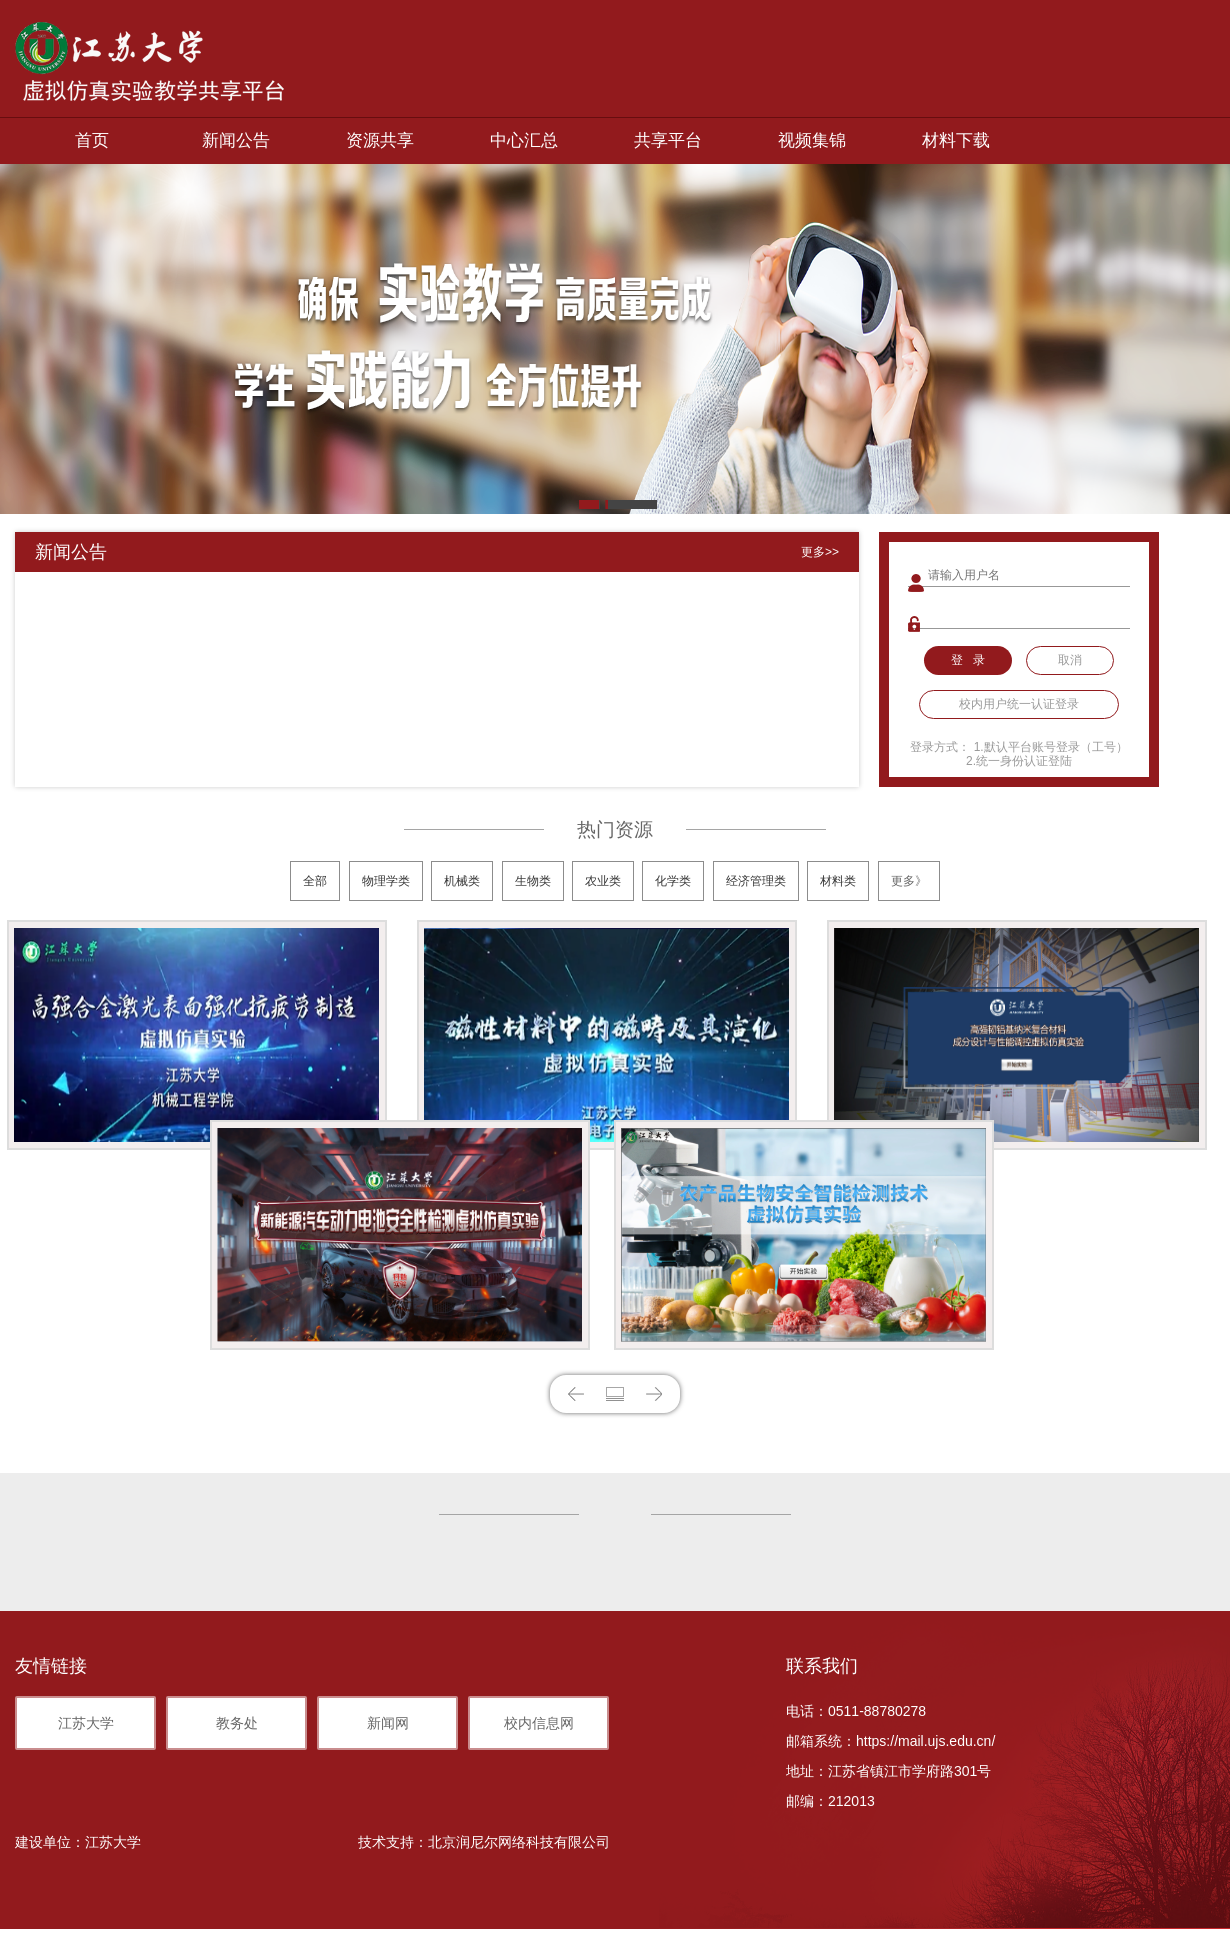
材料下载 (956, 140)
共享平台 (668, 140)
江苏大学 (86, 1723)
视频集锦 (812, 140)
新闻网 (388, 1723)
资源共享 (380, 140)
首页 (92, 140)
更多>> (820, 552)
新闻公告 (236, 140)
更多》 (909, 881)
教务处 (237, 1723)
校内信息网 (539, 1723)
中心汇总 (524, 140)
